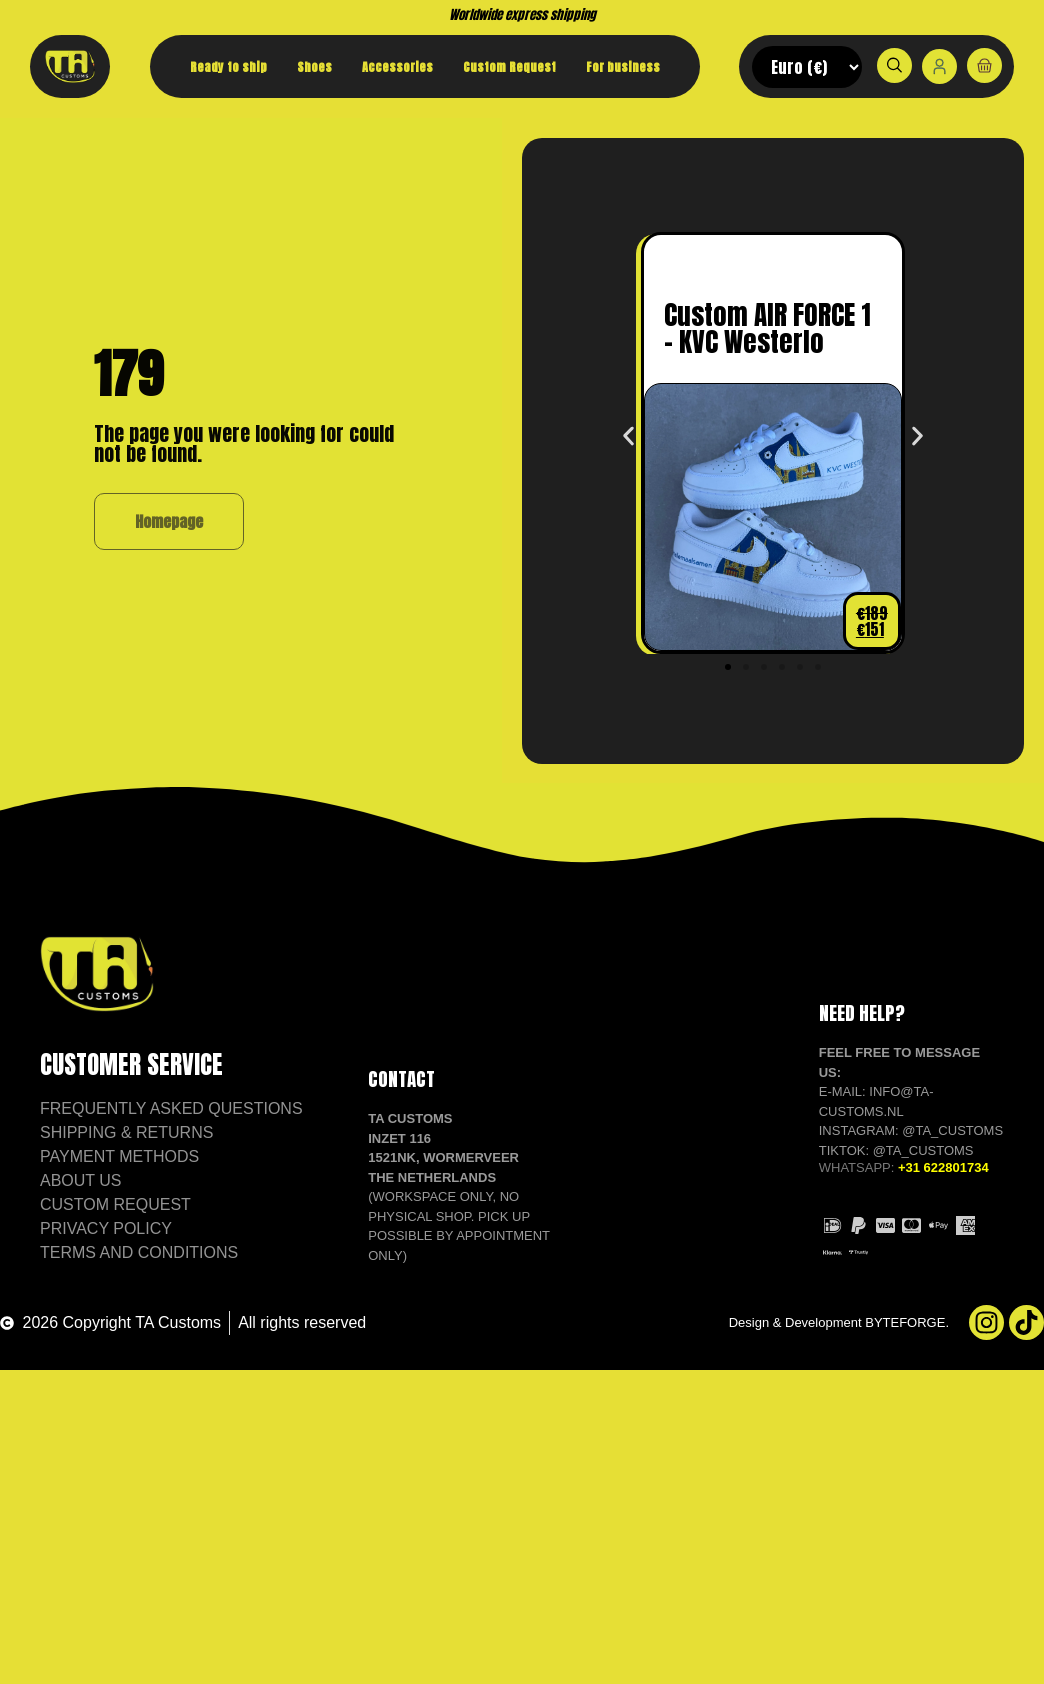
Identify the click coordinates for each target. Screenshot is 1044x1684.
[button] (628, 455)
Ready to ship (228, 67)
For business (623, 67)
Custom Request (509, 67)
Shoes (314, 67)
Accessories (397, 67)
